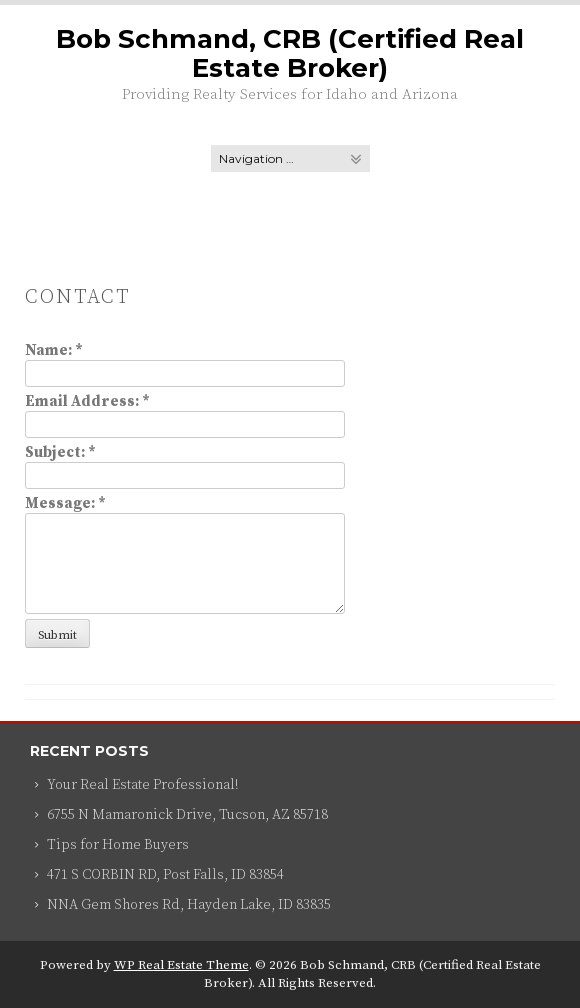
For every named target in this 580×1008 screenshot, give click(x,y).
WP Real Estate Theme (181, 965)
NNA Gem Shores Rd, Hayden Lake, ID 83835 (189, 905)
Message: (65, 503)
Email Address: (87, 401)
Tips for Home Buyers (118, 845)
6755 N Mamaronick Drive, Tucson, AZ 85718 (187, 815)
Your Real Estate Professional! (142, 785)
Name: (54, 350)
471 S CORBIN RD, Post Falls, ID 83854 (165, 875)
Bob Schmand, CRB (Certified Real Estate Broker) (290, 53)
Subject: (60, 452)
